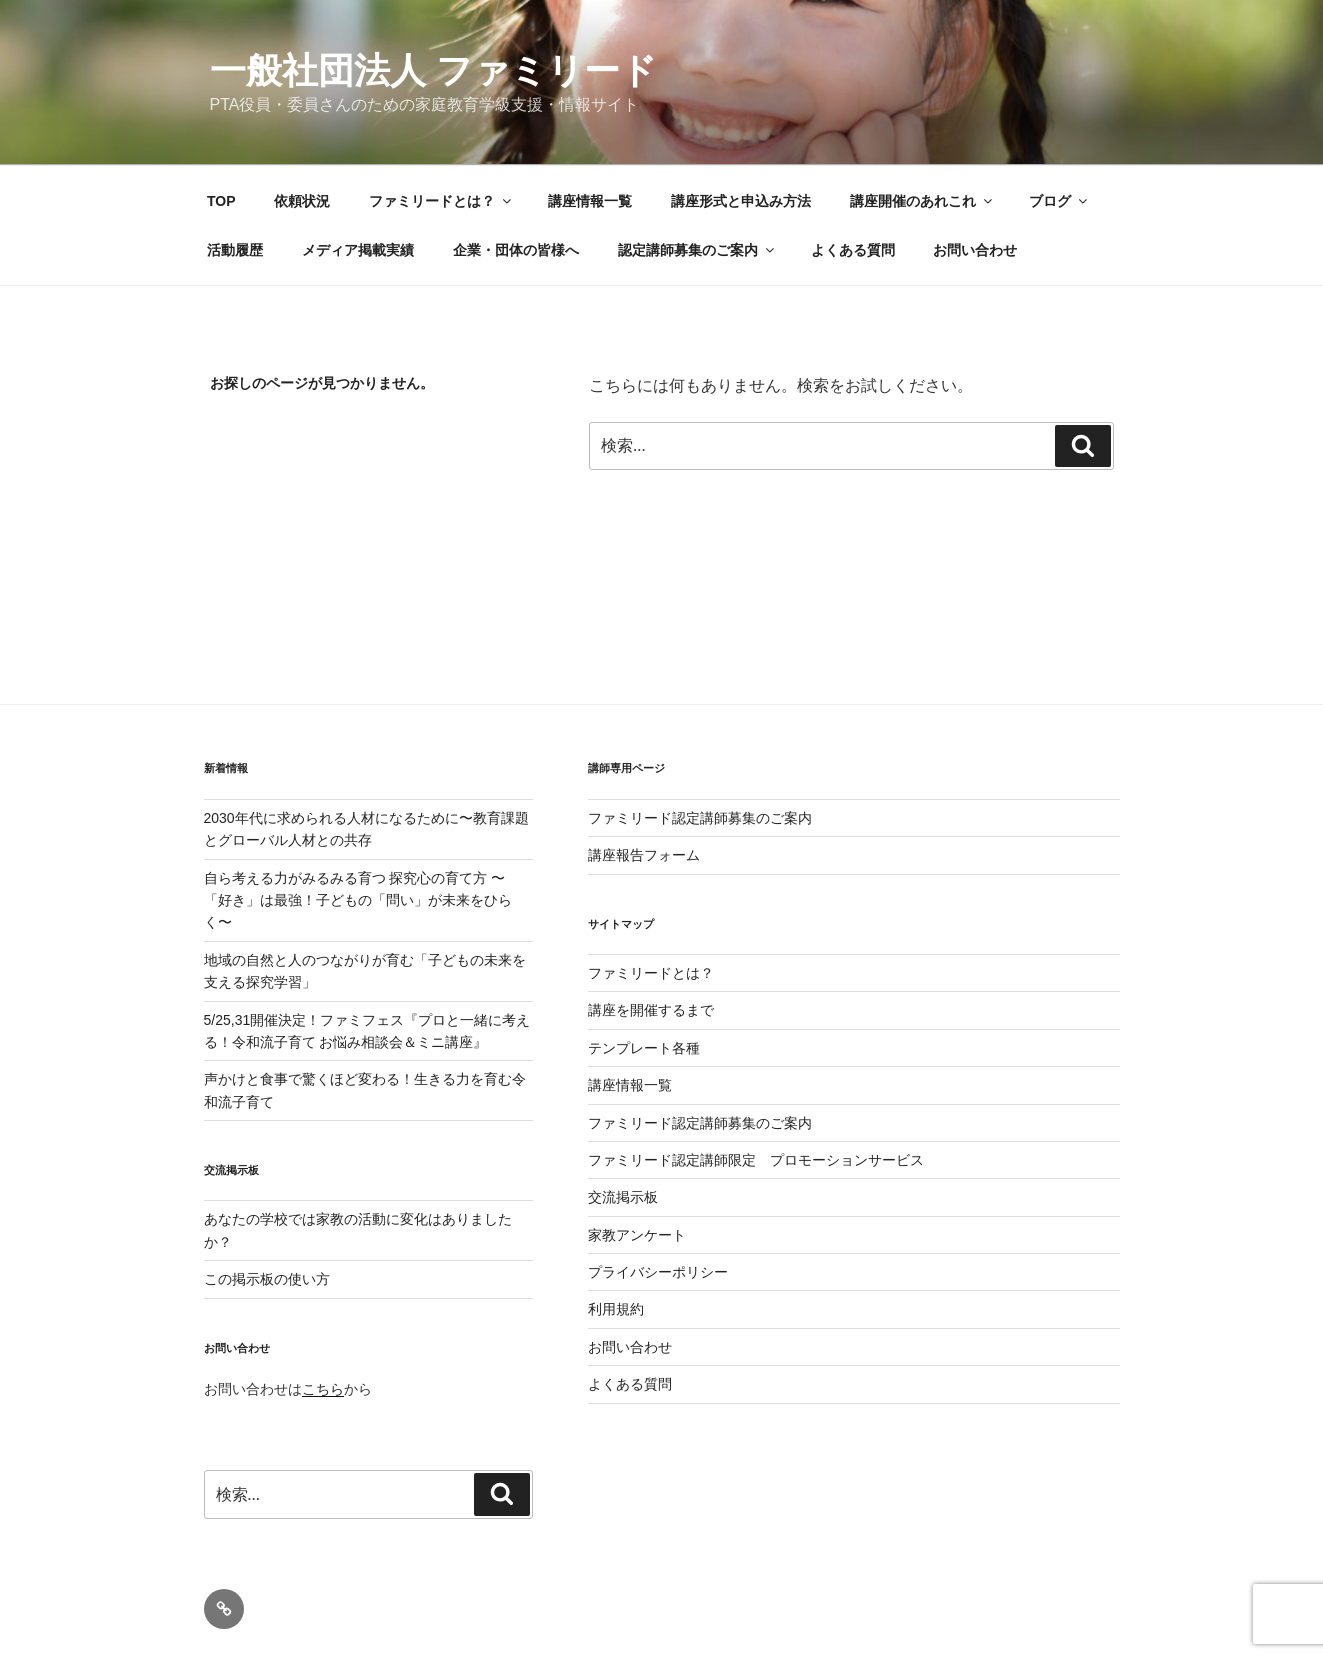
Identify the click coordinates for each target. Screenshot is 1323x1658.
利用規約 (616, 1309)
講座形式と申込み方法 (741, 201)
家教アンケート (637, 1235)
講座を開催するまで (651, 1010)
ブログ (1059, 201)
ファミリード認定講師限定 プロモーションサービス (756, 1160)
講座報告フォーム (644, 855)
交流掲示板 (623, 1197)
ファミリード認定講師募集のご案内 (700, 818)
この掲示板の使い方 (267, 1279)
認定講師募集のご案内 (697, 250)
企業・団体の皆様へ (516, 250)
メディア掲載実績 (358, 250)
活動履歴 (235, 250)
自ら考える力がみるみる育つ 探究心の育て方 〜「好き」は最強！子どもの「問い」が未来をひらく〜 (358, 900)
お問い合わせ (975, 250)
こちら (323, 1389)
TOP (221, 201)
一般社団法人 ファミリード (433, 70)
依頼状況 (302, 201)
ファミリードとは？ (441, 201)
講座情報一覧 (590, 201)
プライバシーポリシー (658, 1272)
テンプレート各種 (644, 1048)
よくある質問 (853, 250)
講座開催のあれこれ (922, 201)
